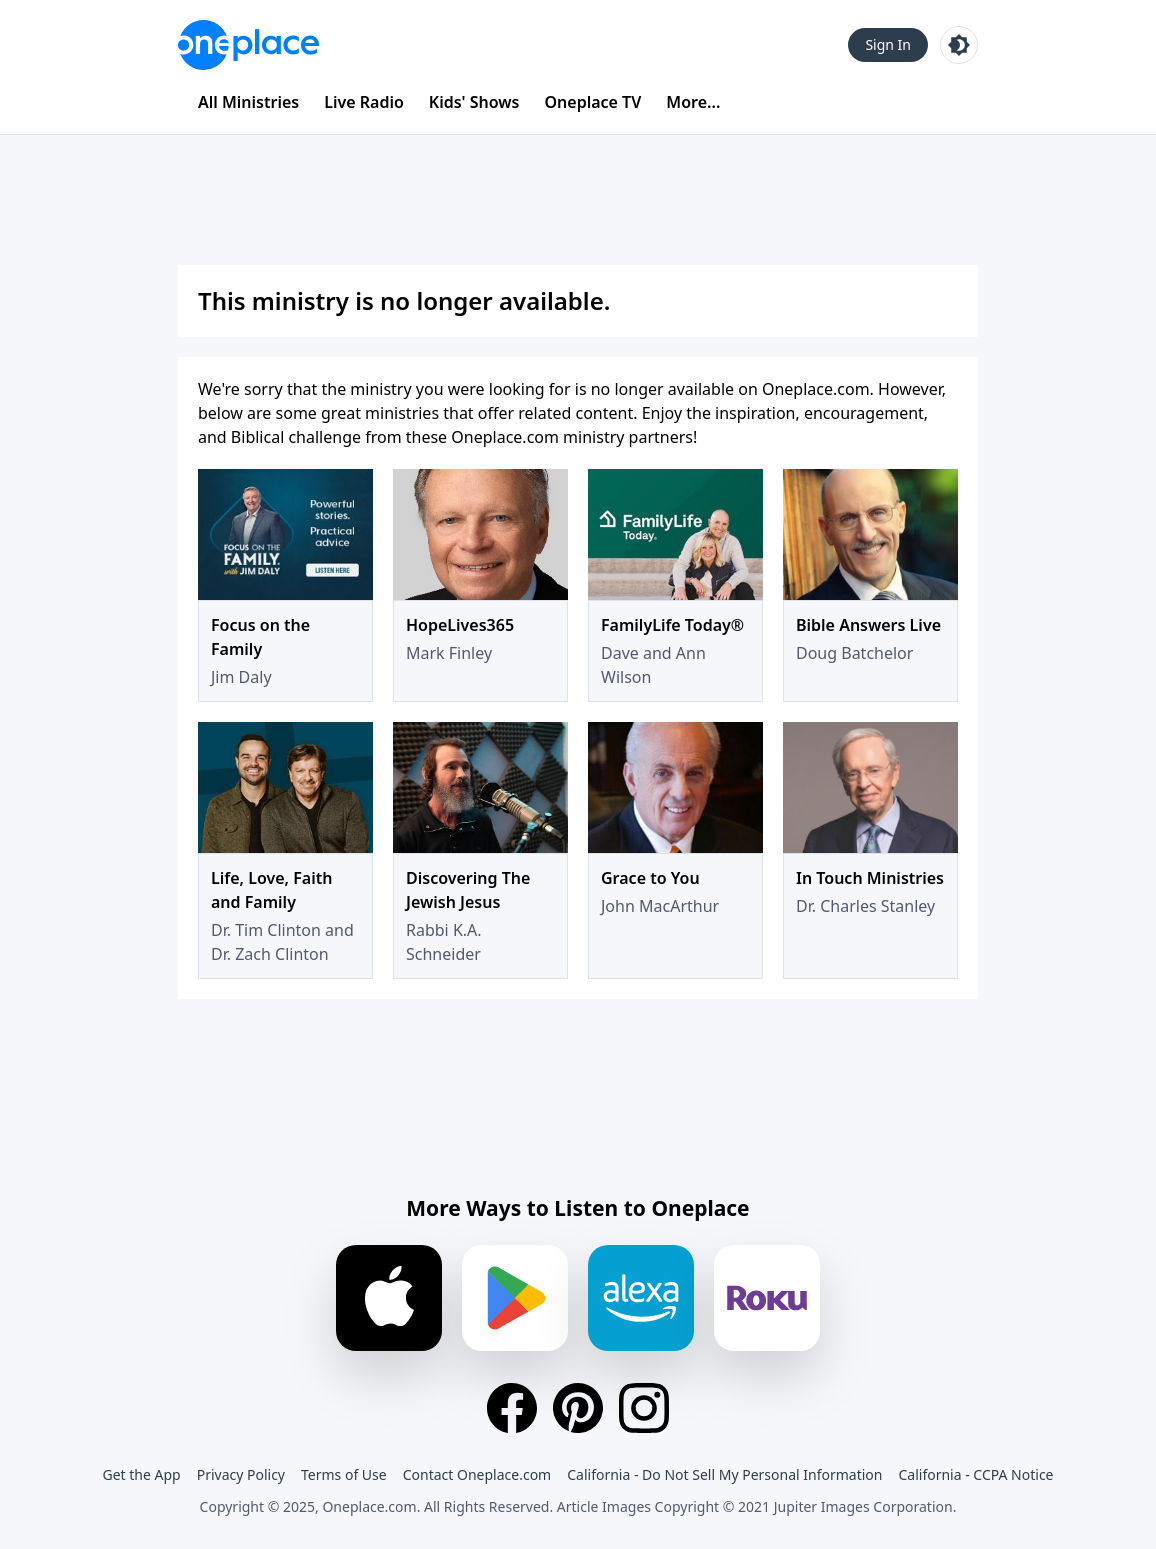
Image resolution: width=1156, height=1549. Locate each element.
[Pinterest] (578, 1408)
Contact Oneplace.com (477, 1474)
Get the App (141, 1474)
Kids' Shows (474, 102)
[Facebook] (512, 1408)
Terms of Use (344, 1474)
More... (693, 102)
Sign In (888, 44)
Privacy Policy (241, 1474)
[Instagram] (644, 1408)
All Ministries (248, 102)
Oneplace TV (593, 102)
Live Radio (364, 102)
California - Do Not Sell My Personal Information (724, 1474)
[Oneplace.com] (248, 45)
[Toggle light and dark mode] (959, 45)
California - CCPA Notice (975, 1474)
